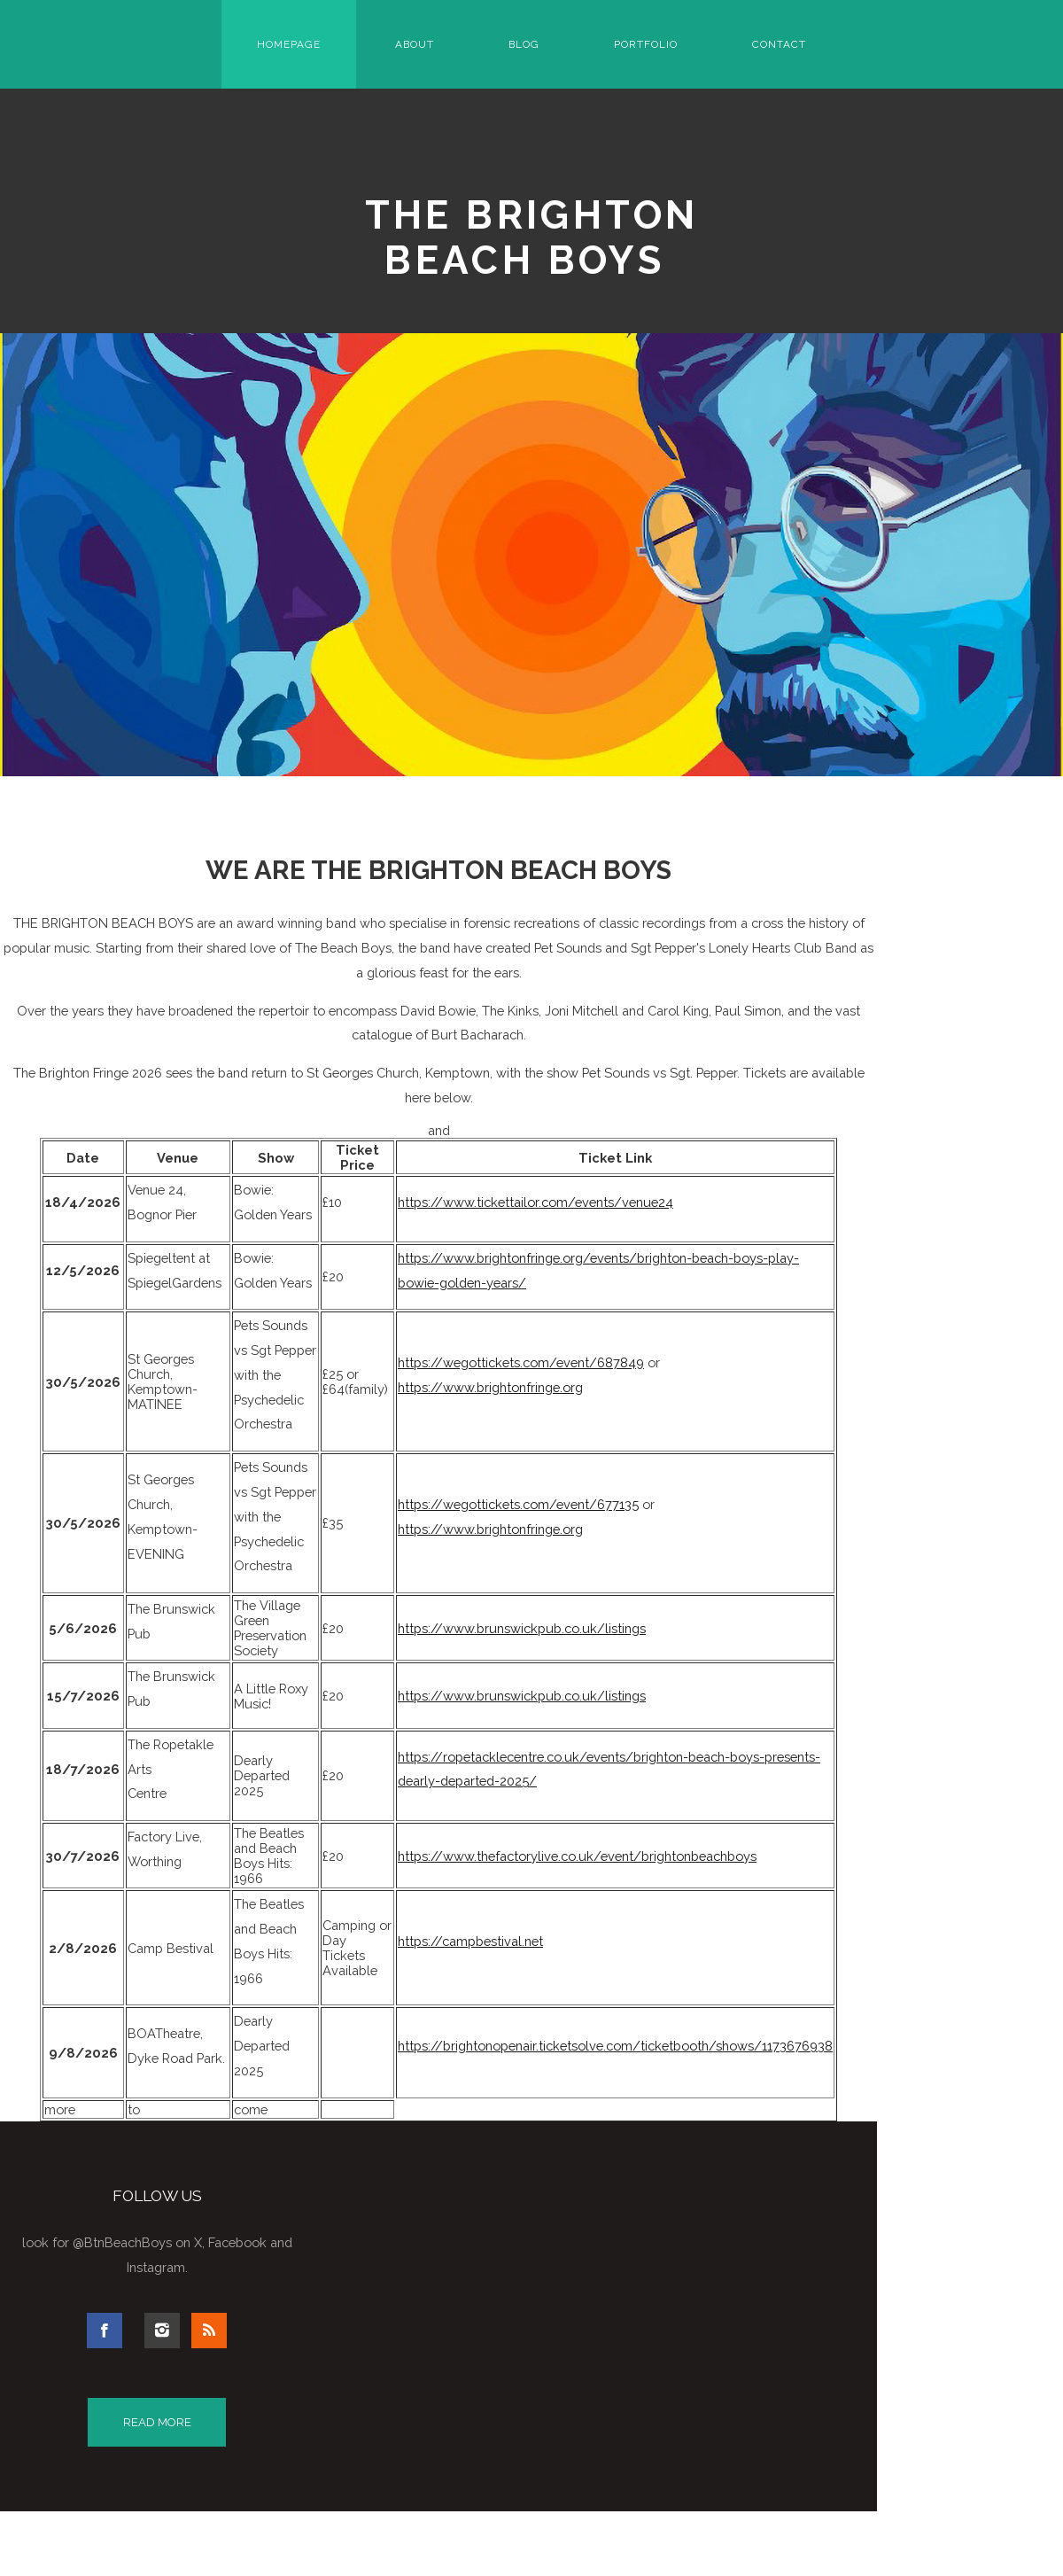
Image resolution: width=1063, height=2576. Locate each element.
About (414, 44)
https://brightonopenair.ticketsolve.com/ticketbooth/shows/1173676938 (615, 2045)
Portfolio (646, 44)
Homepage (289, 44)
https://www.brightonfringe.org (490, 1387)
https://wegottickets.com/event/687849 (521, 1362)
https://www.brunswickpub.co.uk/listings (522, 1628)
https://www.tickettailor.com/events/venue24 (535, 1202)
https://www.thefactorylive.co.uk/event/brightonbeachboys (577, 1856)
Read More (157, 2422)
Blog (523, 44)
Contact (779, 44)
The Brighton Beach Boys (532, 237)
